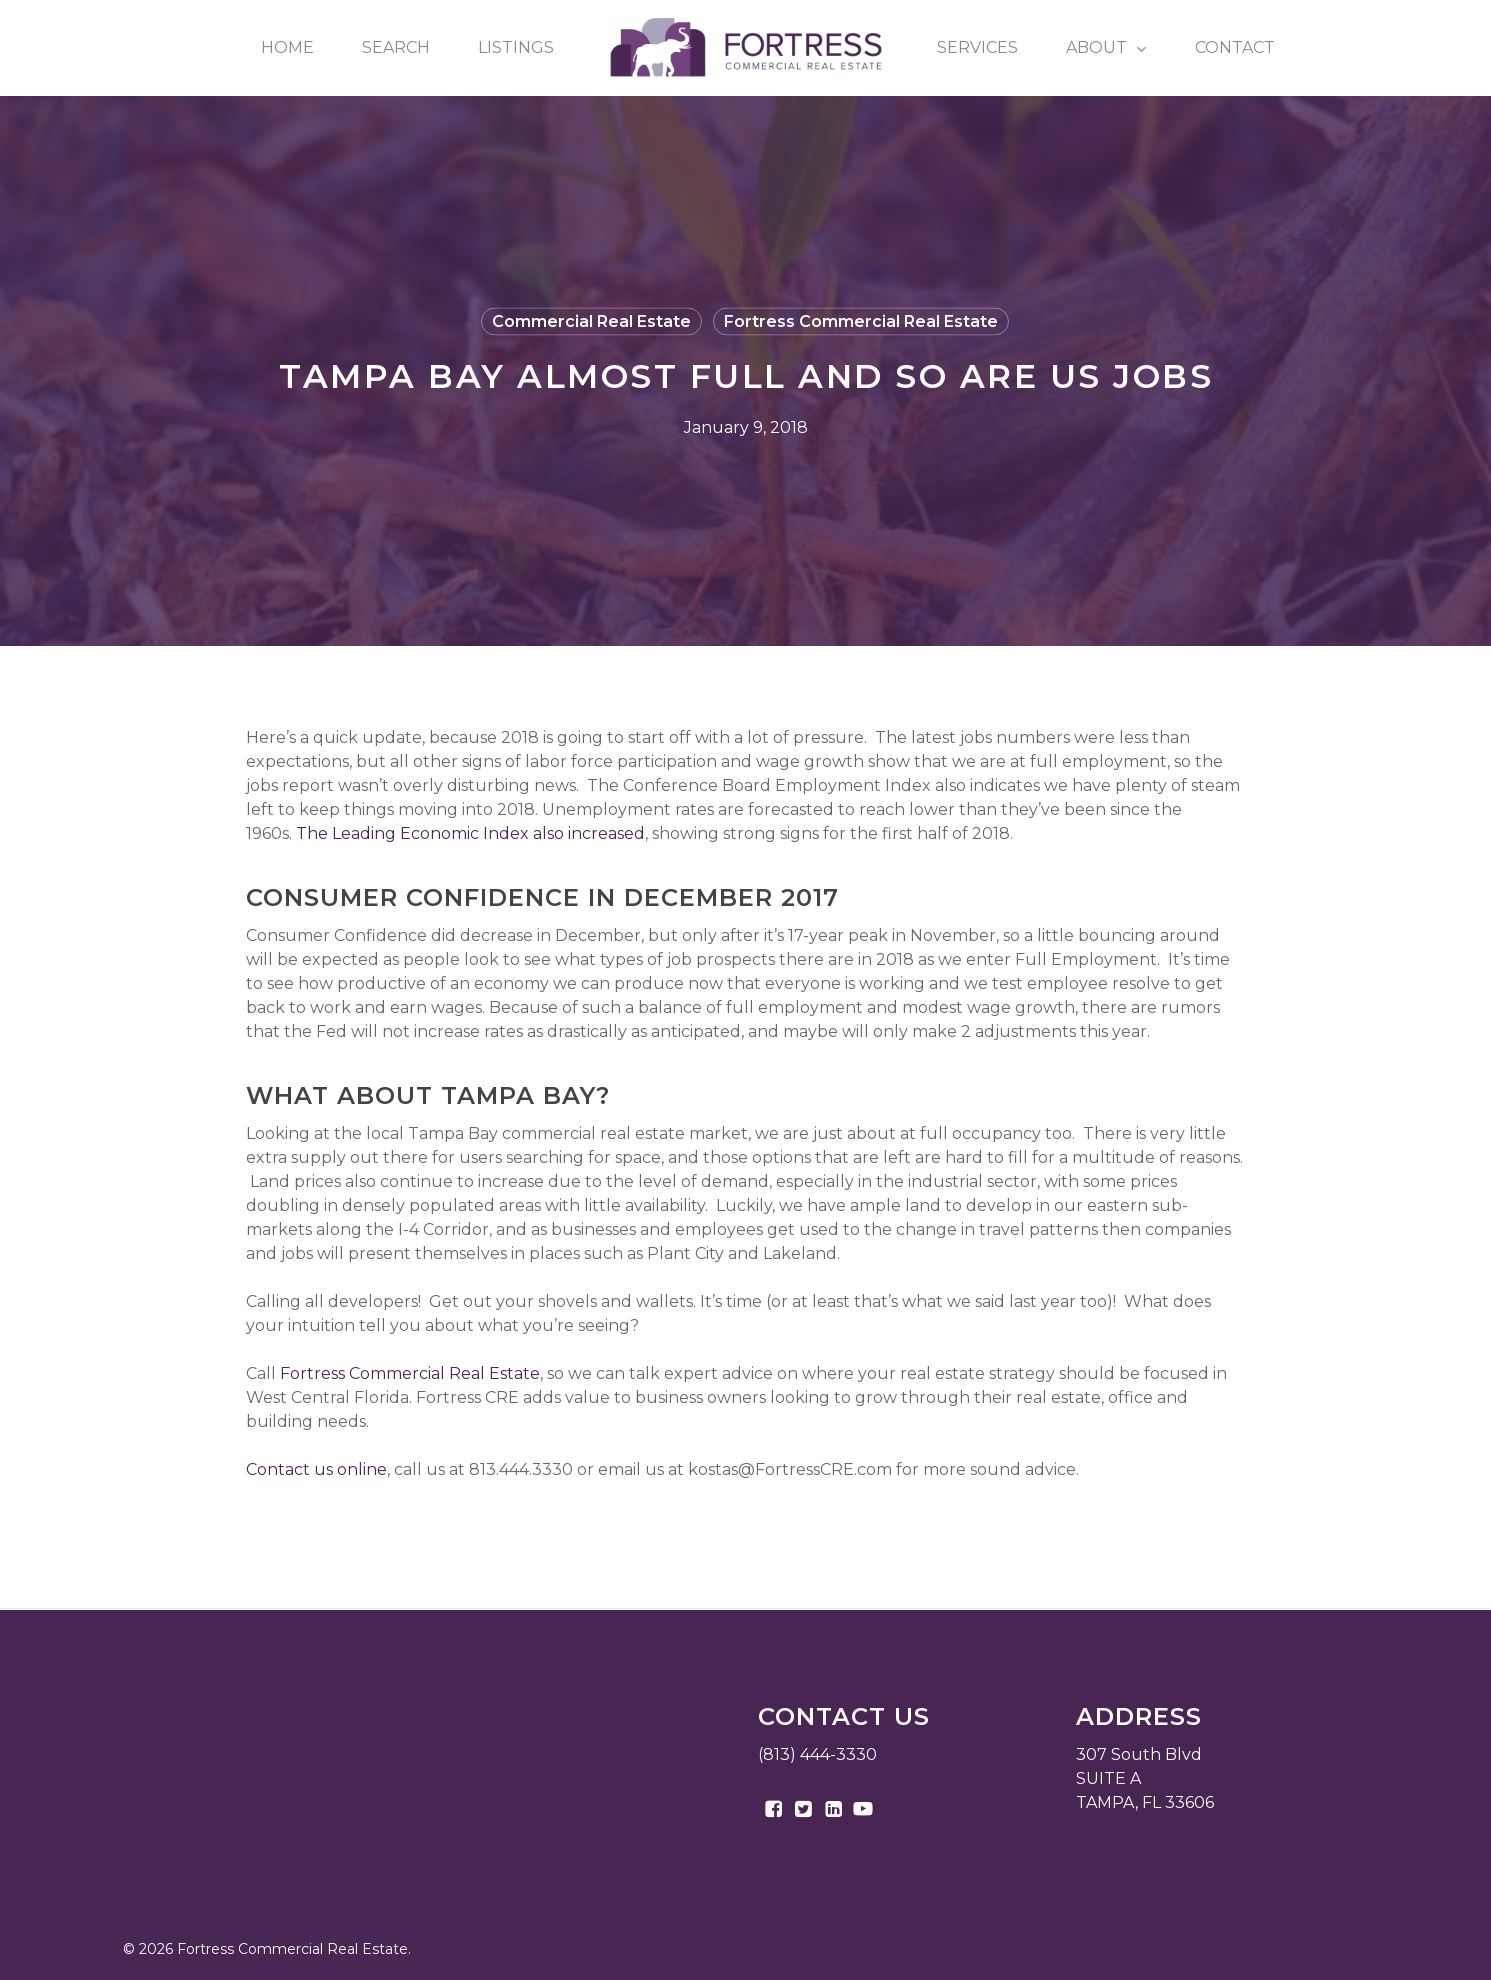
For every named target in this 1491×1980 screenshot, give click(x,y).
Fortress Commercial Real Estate (861, 321)
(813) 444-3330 (817, 1754)
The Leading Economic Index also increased (470, 833)
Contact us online (316, 1469)
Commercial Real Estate (591, 321)
